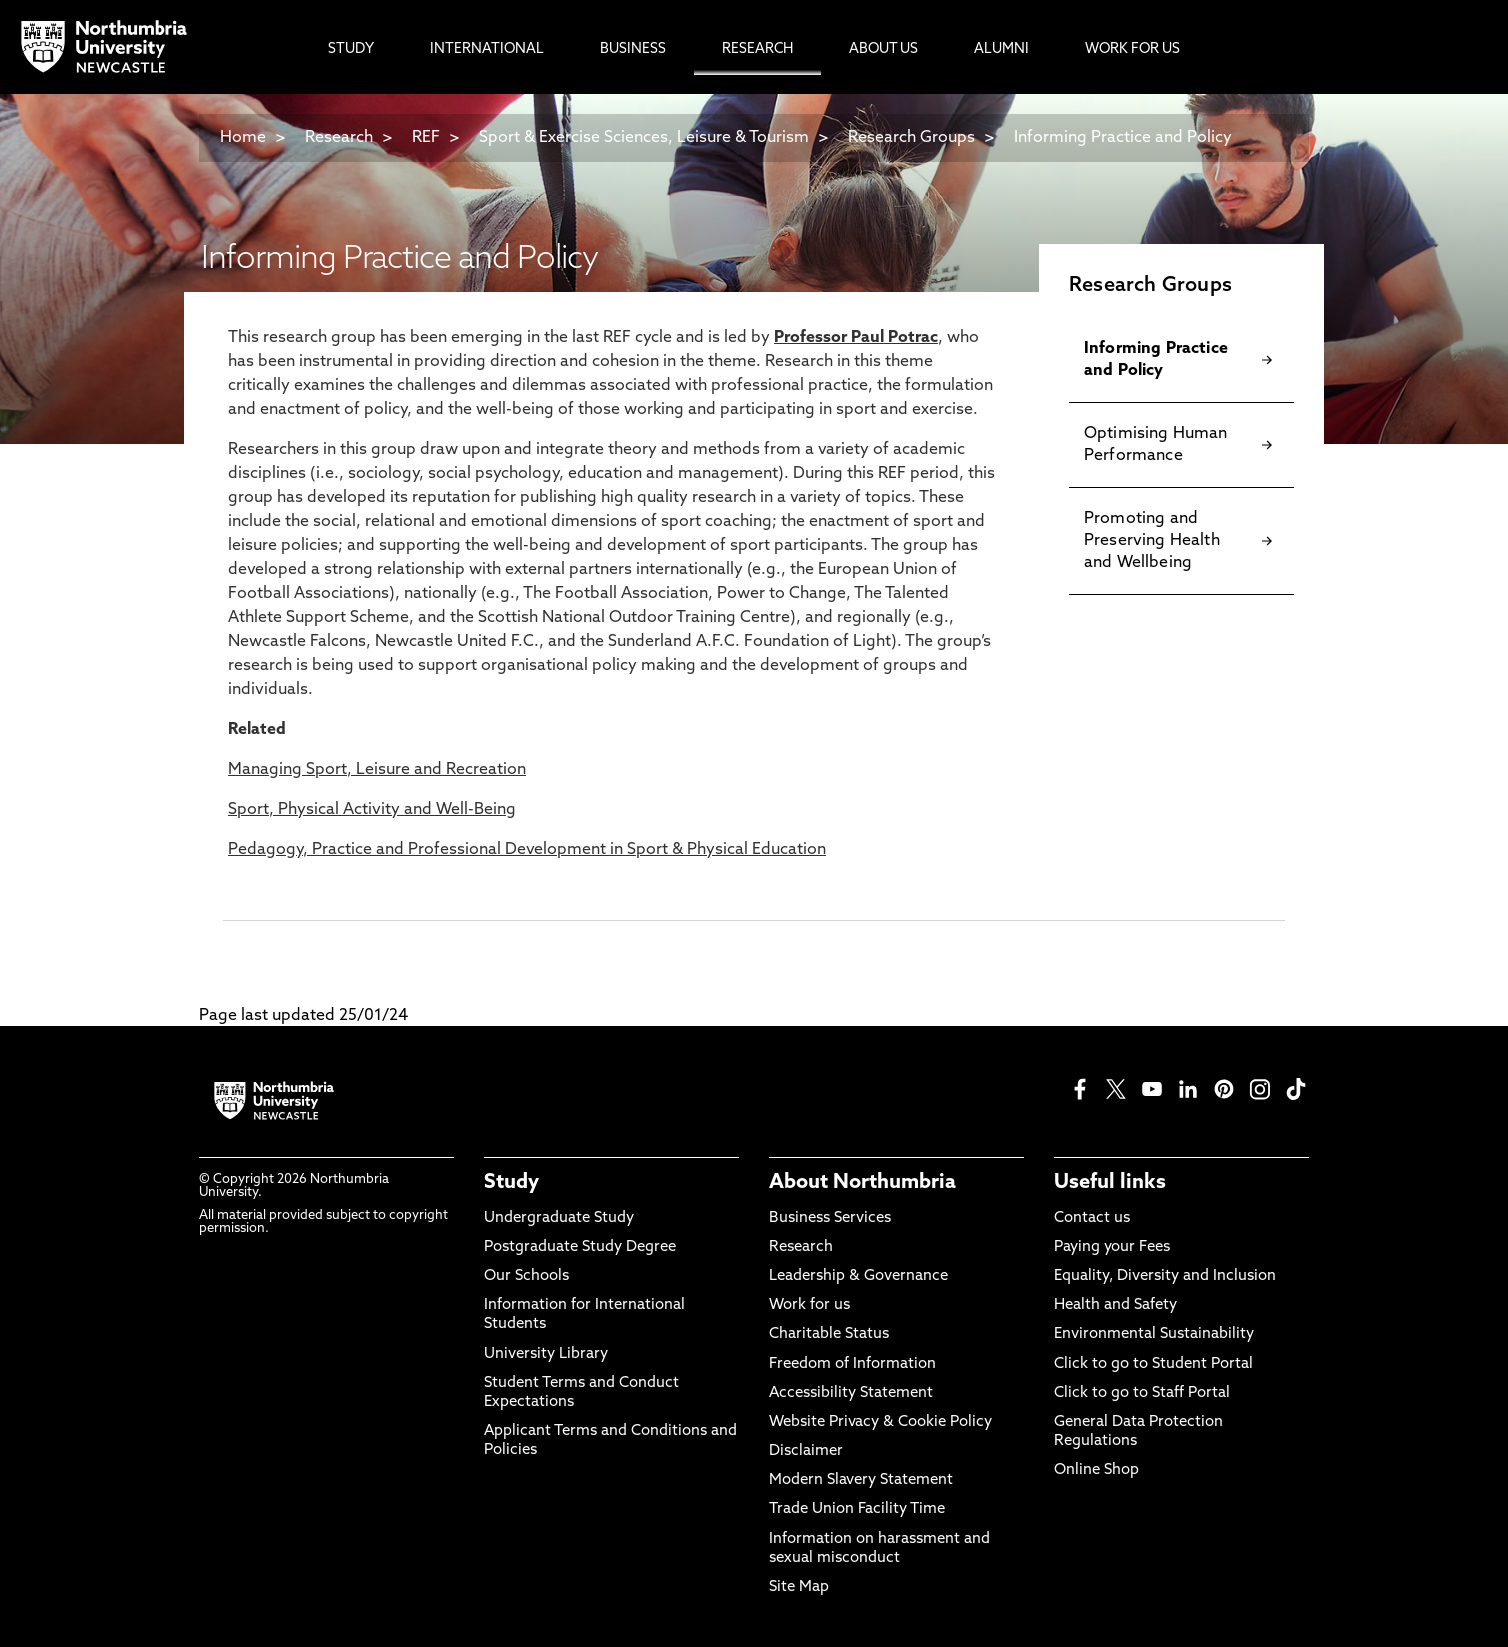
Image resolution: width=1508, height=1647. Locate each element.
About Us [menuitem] (883, 49)
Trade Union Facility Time (857, 1509)
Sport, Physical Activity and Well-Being (372, 810)
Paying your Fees (1112, 1247)
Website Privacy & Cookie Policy (880, 1422)
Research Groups (911, 138)
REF (426, 138)
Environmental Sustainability (1154, 1334)
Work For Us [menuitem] (1132, 49)
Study (511, 1183)
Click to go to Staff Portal (1142, 1393)
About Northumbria (862, 1183)
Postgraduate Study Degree (580, 1247)
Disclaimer (806, 1451)
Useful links (1110, 1183)
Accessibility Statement (851, 1393)
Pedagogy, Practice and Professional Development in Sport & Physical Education (527, 850)
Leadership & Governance (858, 1276)
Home (243, 138)
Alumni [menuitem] (1001, 49)
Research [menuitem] (757, 49)
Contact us (1092, 1218)
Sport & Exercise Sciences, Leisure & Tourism (644, 138)
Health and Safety (1115, 1305)
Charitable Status (829, 1334)
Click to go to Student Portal (1153, 1364)
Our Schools (526, 1276)
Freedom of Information (852, 1364)
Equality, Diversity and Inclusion (1165, 1276)
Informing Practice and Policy (1123, 138)
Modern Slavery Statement (861, 1480)
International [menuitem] (487, 49)
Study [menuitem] (351, 49)
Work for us (809, 1305)
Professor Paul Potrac (856, 338)
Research (339, 138)
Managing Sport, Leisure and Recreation (377, 770)
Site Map (799, 1587)
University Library (546, 1354)
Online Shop (1096, 1470)
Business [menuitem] (633, 49)
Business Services (830, 1218)
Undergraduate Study (559, 1218)
